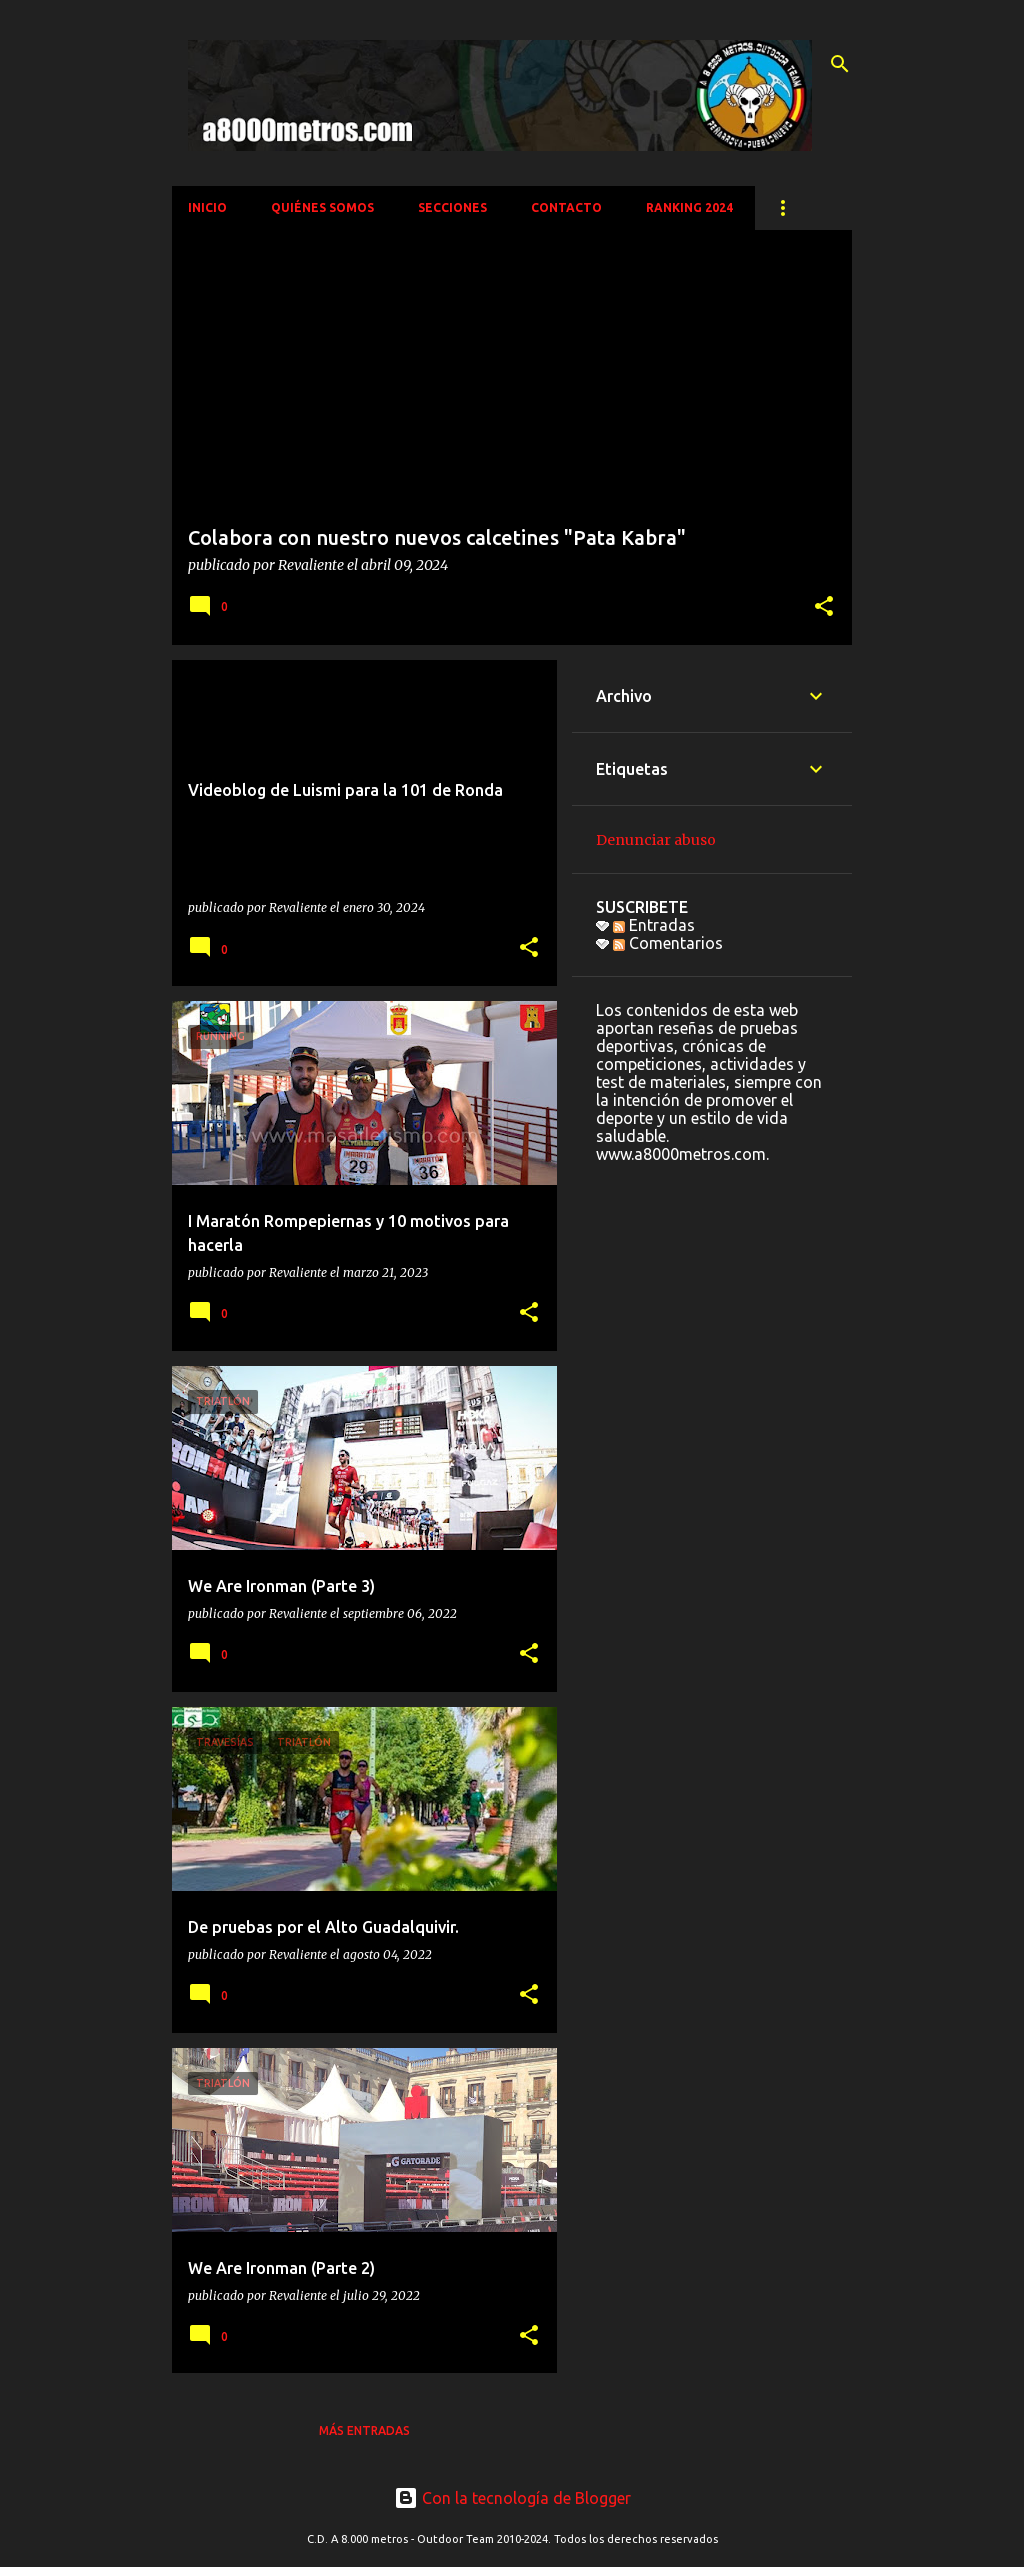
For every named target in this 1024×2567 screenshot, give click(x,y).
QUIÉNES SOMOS (322, 207)
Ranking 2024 (689, 207)
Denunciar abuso (656, 840)
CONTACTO (566, 207)
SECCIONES (452, 207)
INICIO (207, 207)
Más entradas (364, 2430)
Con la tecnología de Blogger (512, 2498)
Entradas (654, 925)
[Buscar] (840, 64)
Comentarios (668, 943)
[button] (824, 607)
